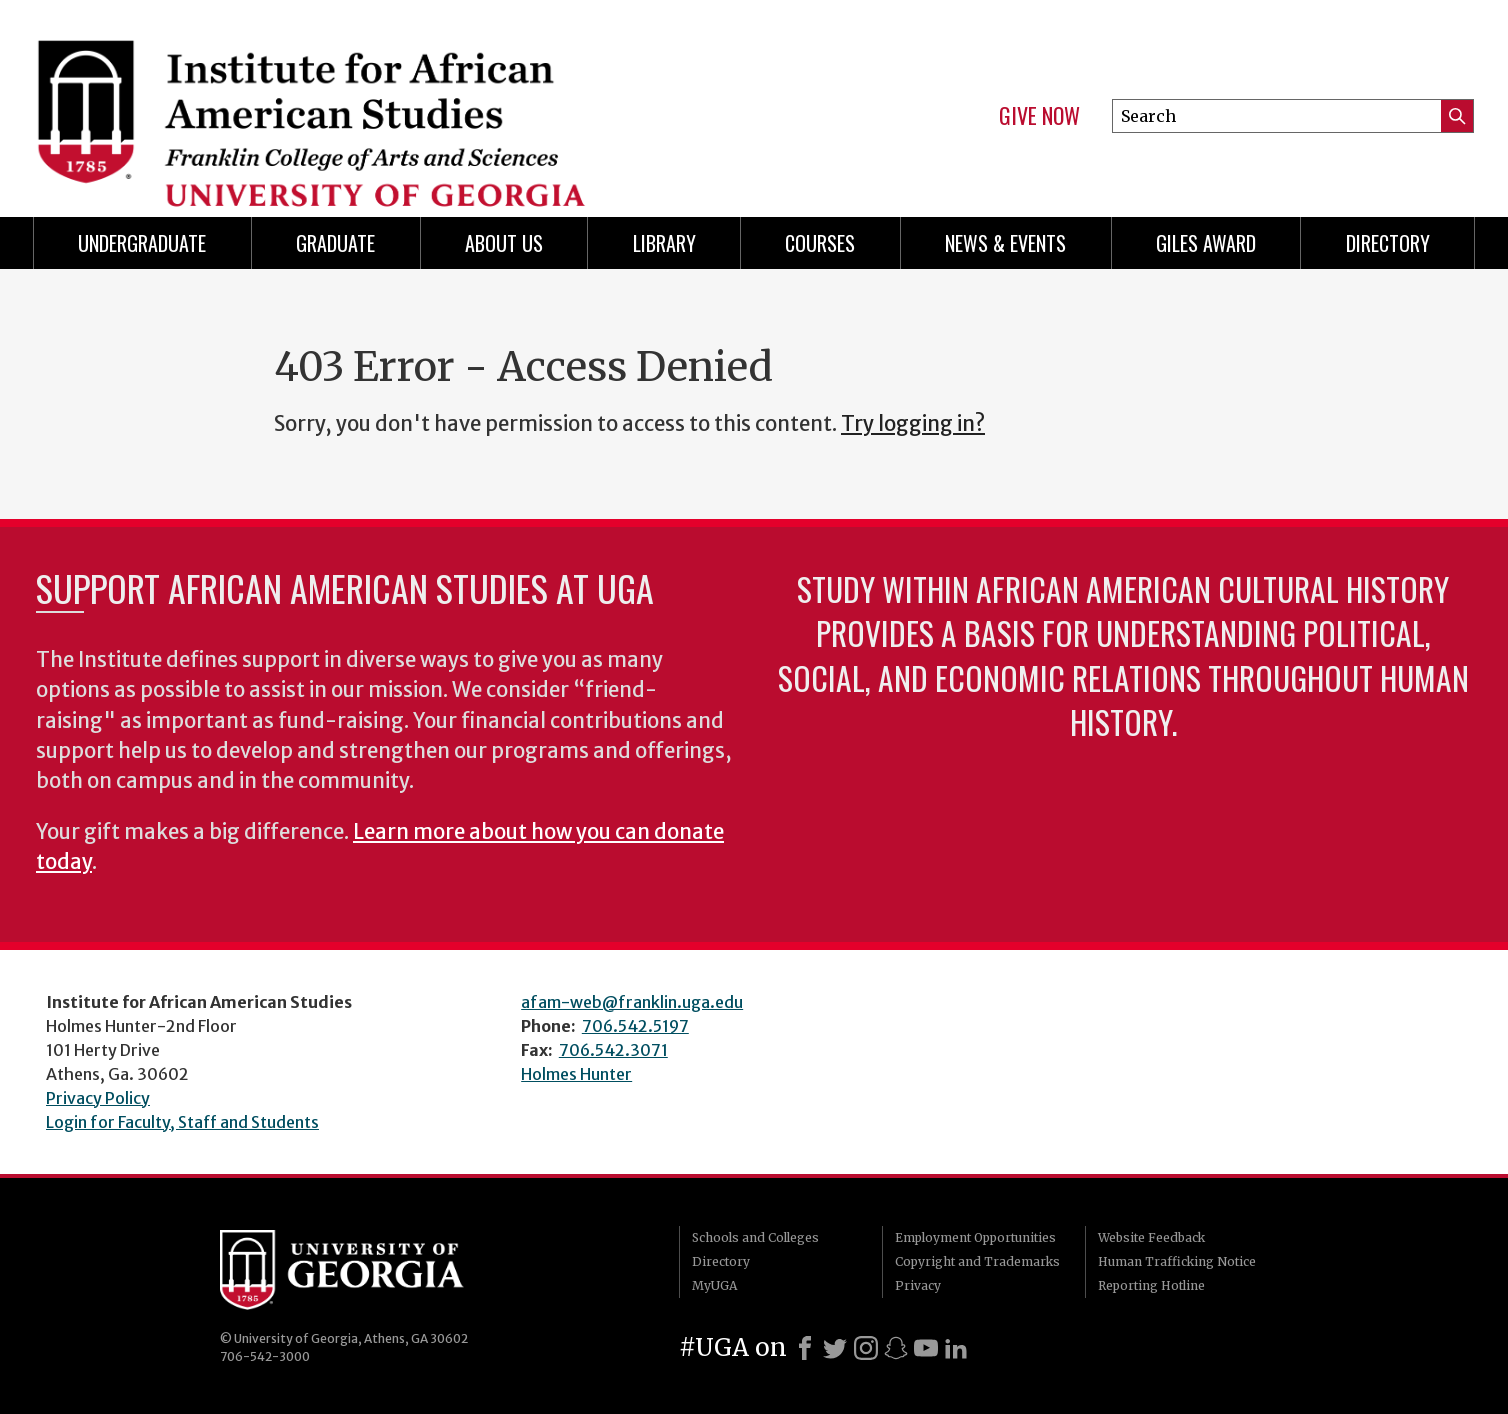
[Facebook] (805, 1348)
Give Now (1039, 116)
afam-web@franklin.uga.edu (632, 1002)
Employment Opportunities (975, 1237)
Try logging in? (913, 424)
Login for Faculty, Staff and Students (182, 1122)
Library (664, 243)
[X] (835, 1348)
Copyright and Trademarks (977, 1261)
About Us (504, 243)
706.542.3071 (613, 1050)
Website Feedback (1151, 1237)
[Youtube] (926, 1348)
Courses (820, 243)
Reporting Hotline (1151, 1285)
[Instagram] (866, 1348)
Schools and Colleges (755, 1237)
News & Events (1005, 243)
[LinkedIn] (956, 1348)
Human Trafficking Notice (1177, 1261)
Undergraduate (142, 243)
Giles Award (1206, 243)
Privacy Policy (98, 1098)
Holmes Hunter (576, 1074)
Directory (1388, 243)
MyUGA (714, 1285)
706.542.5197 (635, 1026)
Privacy (918, 1285)
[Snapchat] (896, 1348)
